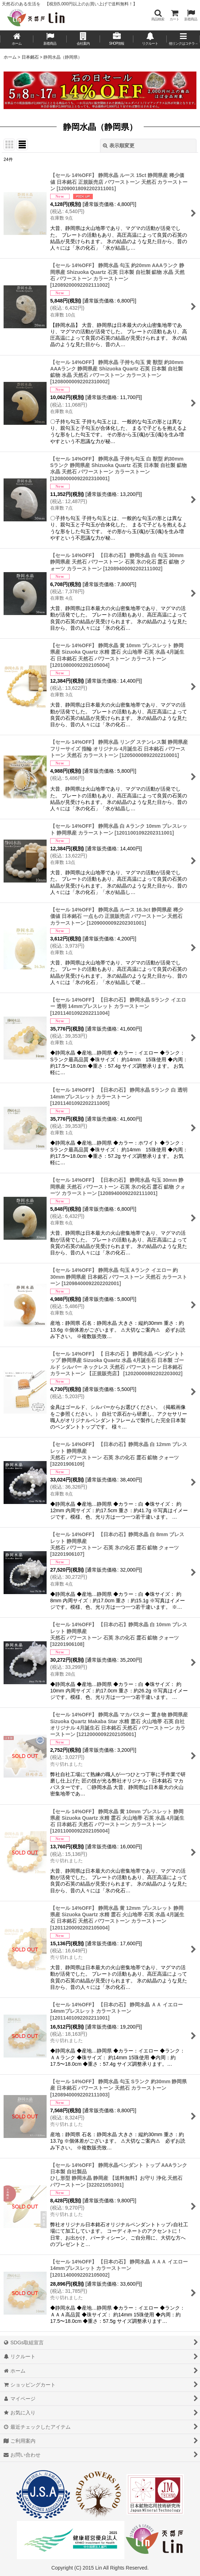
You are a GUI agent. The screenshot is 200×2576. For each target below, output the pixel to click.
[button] (158, 15)
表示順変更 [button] (118, 145)
